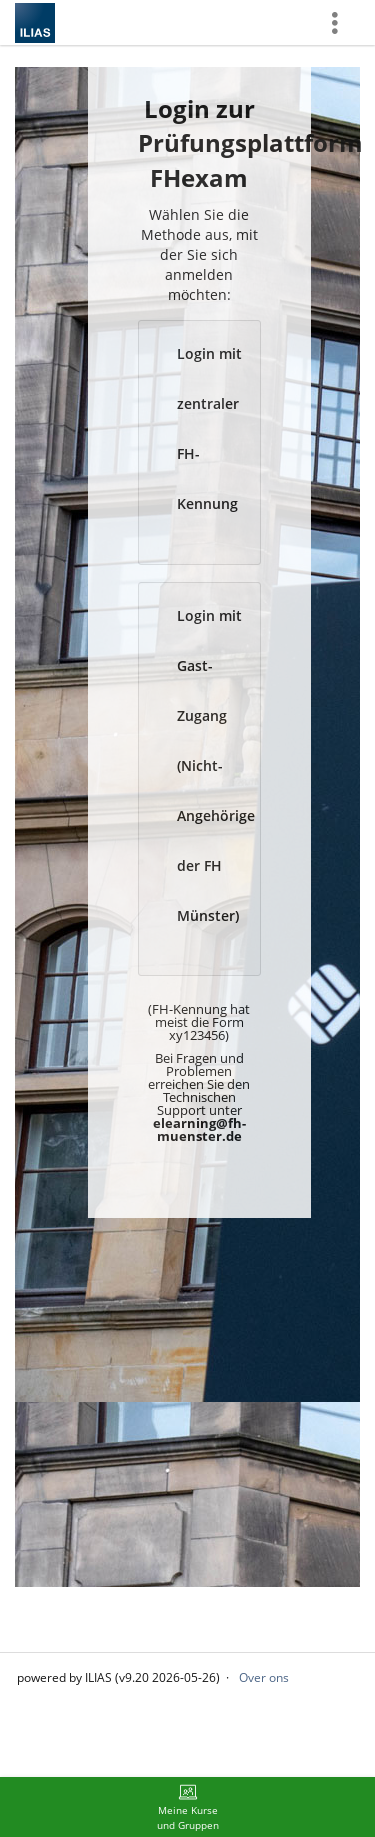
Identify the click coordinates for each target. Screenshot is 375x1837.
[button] (199, 442)
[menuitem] (188, 1807)
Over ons (264, 1677)
